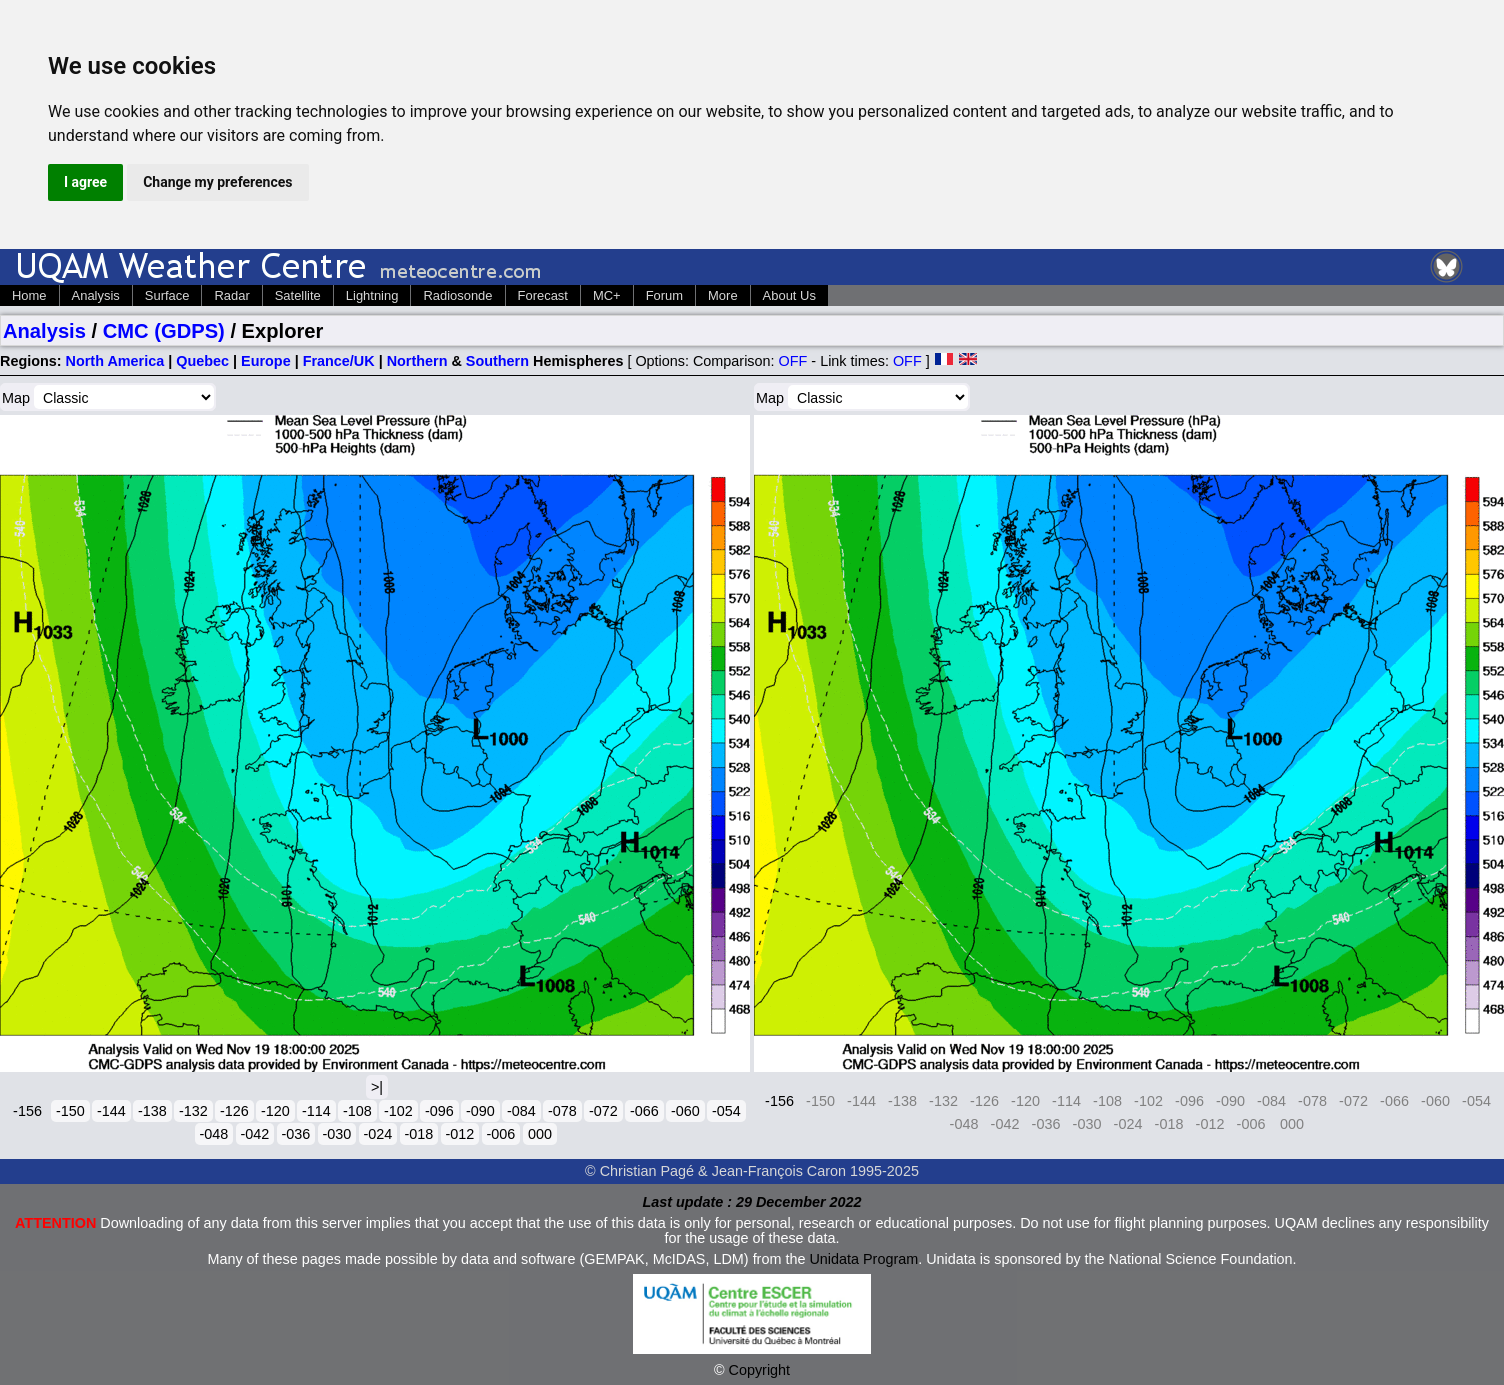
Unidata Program (863, 1259)
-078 (562, 1111)
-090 (480, 1111)
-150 (70, 1111)
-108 (357, 1111)
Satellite (298, 295)
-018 (419, 1134)
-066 (644, 1111)
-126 (234, 1111)
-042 (255, 1134)
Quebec (202, 361)
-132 (193, 1111)
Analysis (96, 295)
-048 (214, 1134)
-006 (501, 1134)
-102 (398, 1111)
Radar (231, 295)
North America (115, 361)
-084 (521, 1111)
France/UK (339, 361)
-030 (337, 1134)
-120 (275, 1111)
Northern (417, 361)
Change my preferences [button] (217, 182)
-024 (378, 1134)
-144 (111, 1111)
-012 (460, 1134)
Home (29, 295)
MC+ (607, 295)
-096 (439, 1111)
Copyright (760, 1370)
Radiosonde (457, 295)
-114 (316, 1111)
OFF (793, 361)
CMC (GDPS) (164, 331)
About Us (789, 295)
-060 (685, 1111)
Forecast (543, 295)
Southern (497, 361)
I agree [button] (85, 182)
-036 (296, 1134)
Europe (266, 361)
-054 (726, 1111)
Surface (167, 295)
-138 (152, 1111)
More (723, 295)
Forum (664, 295)
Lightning (372, 295)
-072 (603, 1111)
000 (540, 1134)
